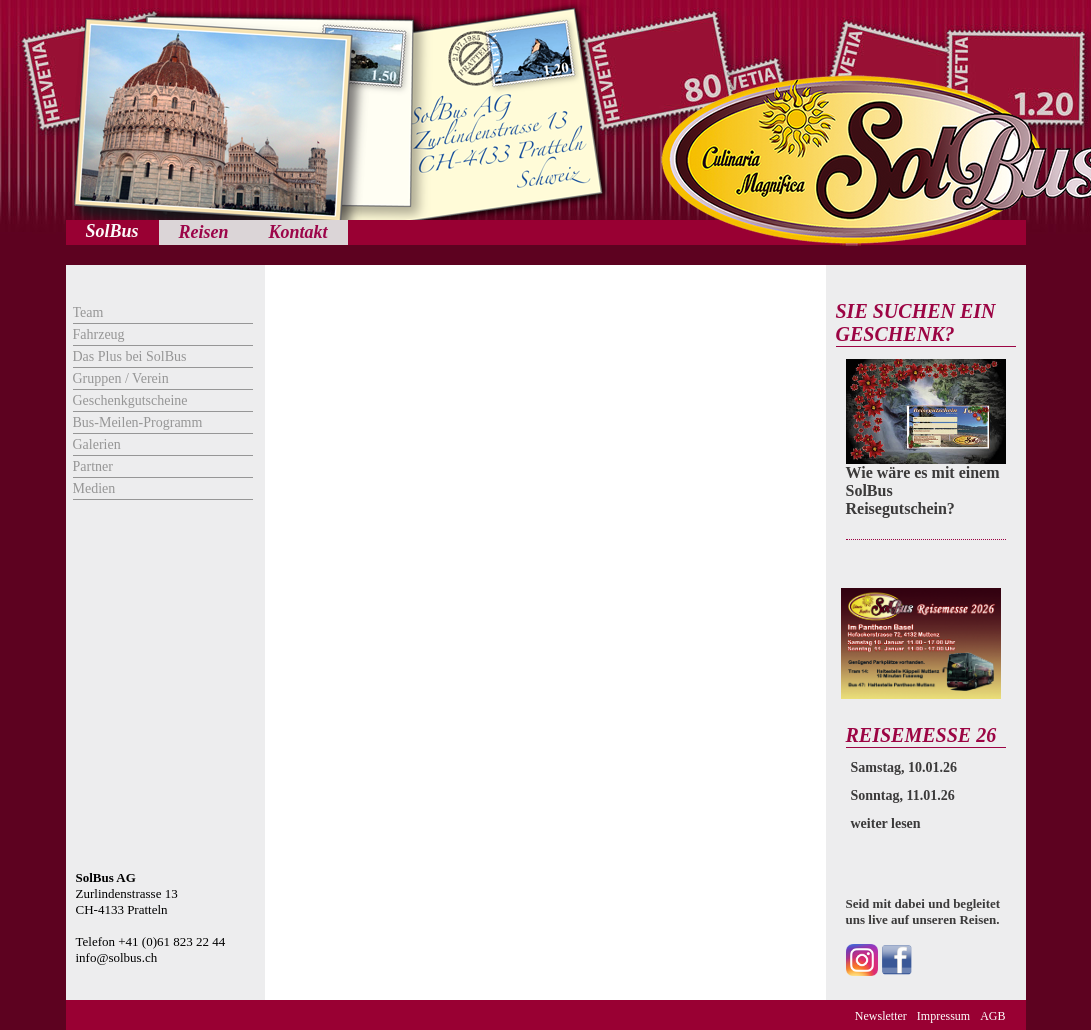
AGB (992, 1016)
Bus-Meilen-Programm (138, 422)
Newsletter (881, 1016)
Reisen (204, 232)
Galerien (97, 444)
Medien (94, 488)
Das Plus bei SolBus (130, 356)
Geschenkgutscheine (130, 400)
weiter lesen (886, 823)
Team (88, 312)
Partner (93, 466)
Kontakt (298, 232)
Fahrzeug (99, 334)
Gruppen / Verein (121, 378)
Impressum (943, 1016)
